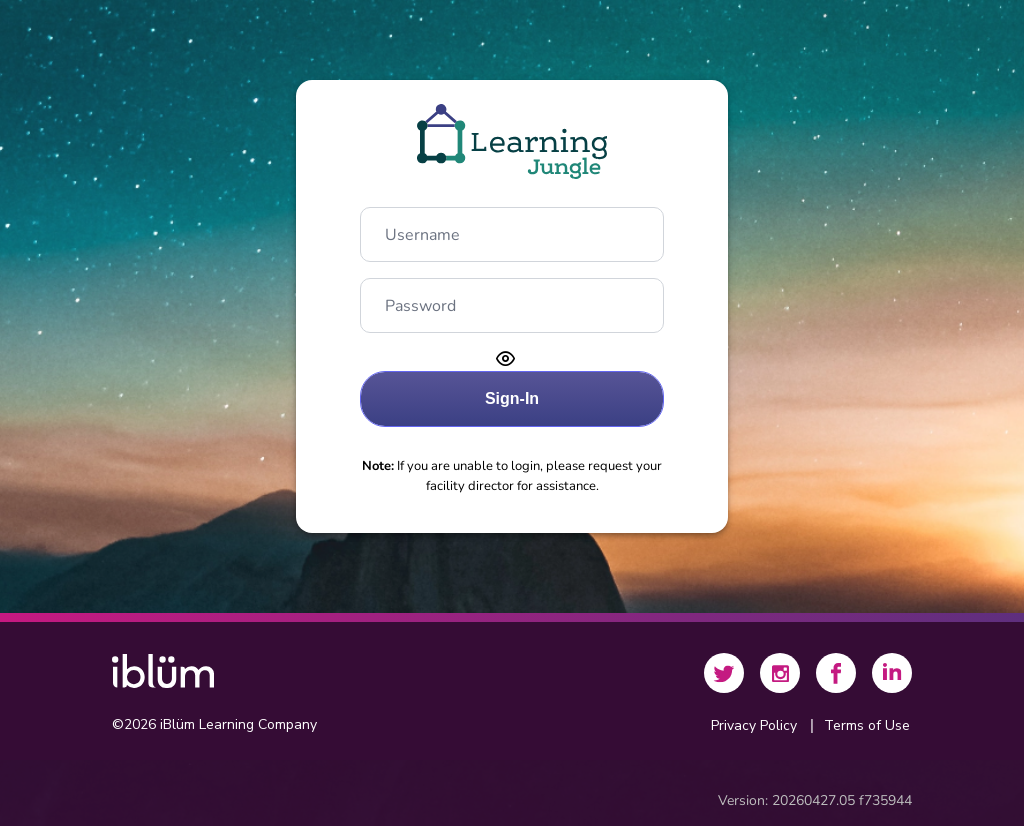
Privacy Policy (754, 725)
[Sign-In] (512, 399)
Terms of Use (867, 725)
